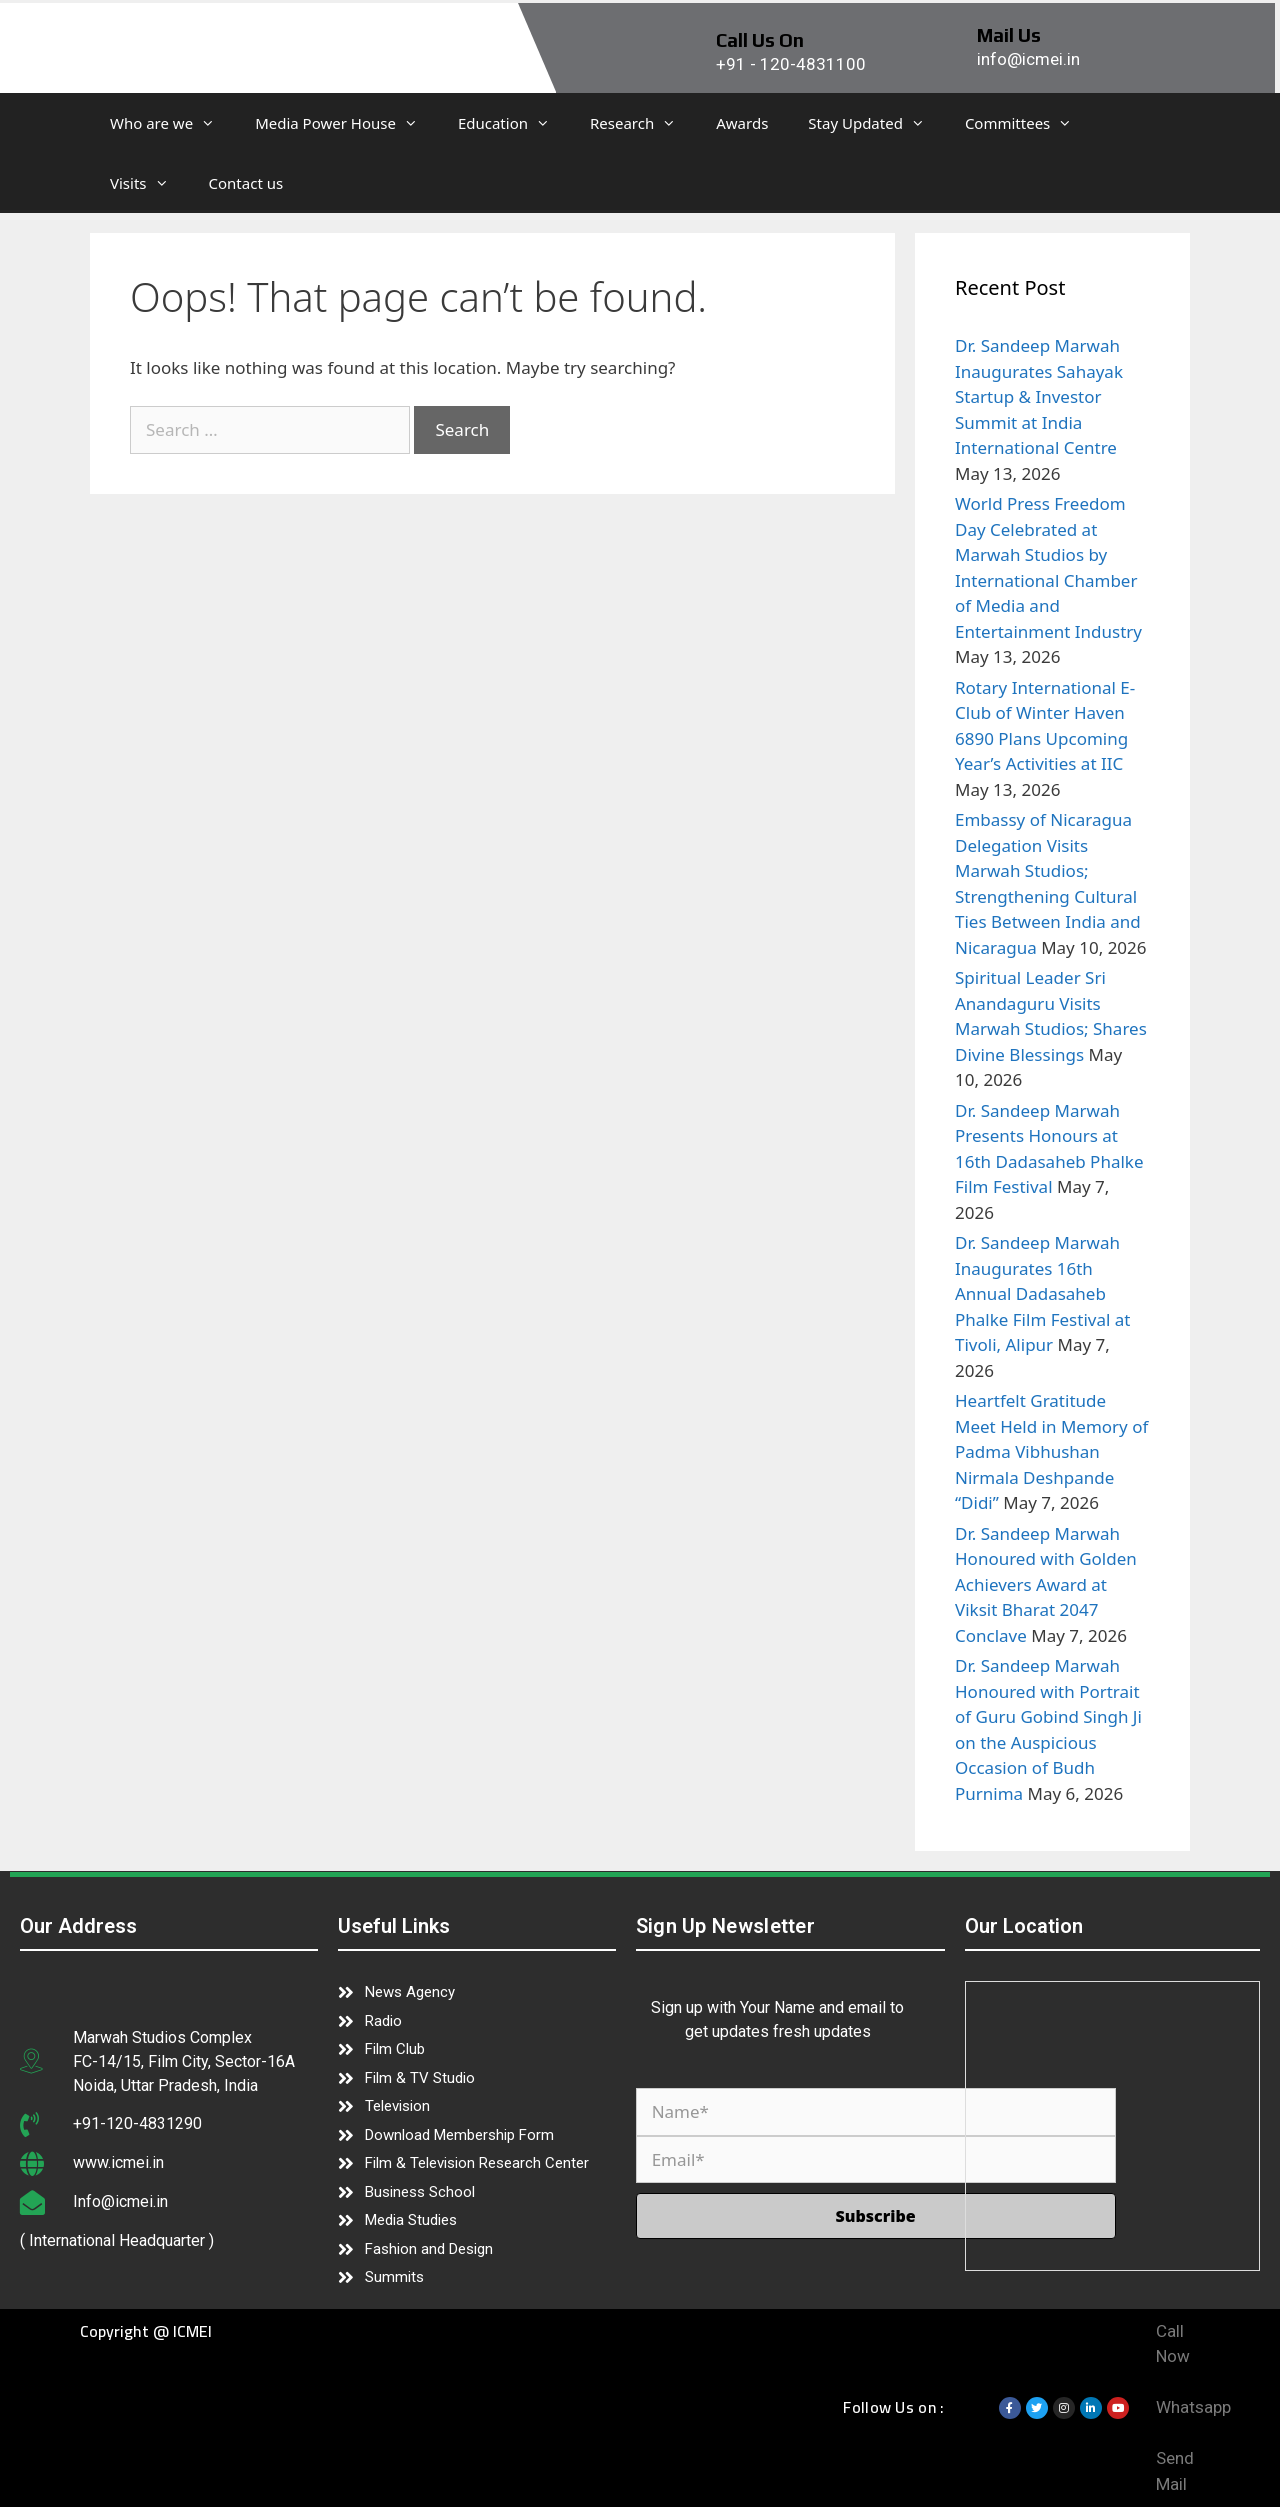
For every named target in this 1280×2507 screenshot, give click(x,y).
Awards (742, 123)
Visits (149, 183)
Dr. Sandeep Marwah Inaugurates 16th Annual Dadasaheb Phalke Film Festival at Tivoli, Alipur (1042, 1293)
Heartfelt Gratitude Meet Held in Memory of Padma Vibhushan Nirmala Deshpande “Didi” (1051, 1451)
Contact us (246, 183)
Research (643, 123)
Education (514, 123)
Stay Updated (876, 123)
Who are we (172, 123)
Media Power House (346, 123)
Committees (1028, 123)
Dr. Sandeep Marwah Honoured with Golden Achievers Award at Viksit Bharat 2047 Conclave (1046, 1584)
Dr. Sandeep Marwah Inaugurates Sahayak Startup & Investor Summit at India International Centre (1039, 396)
